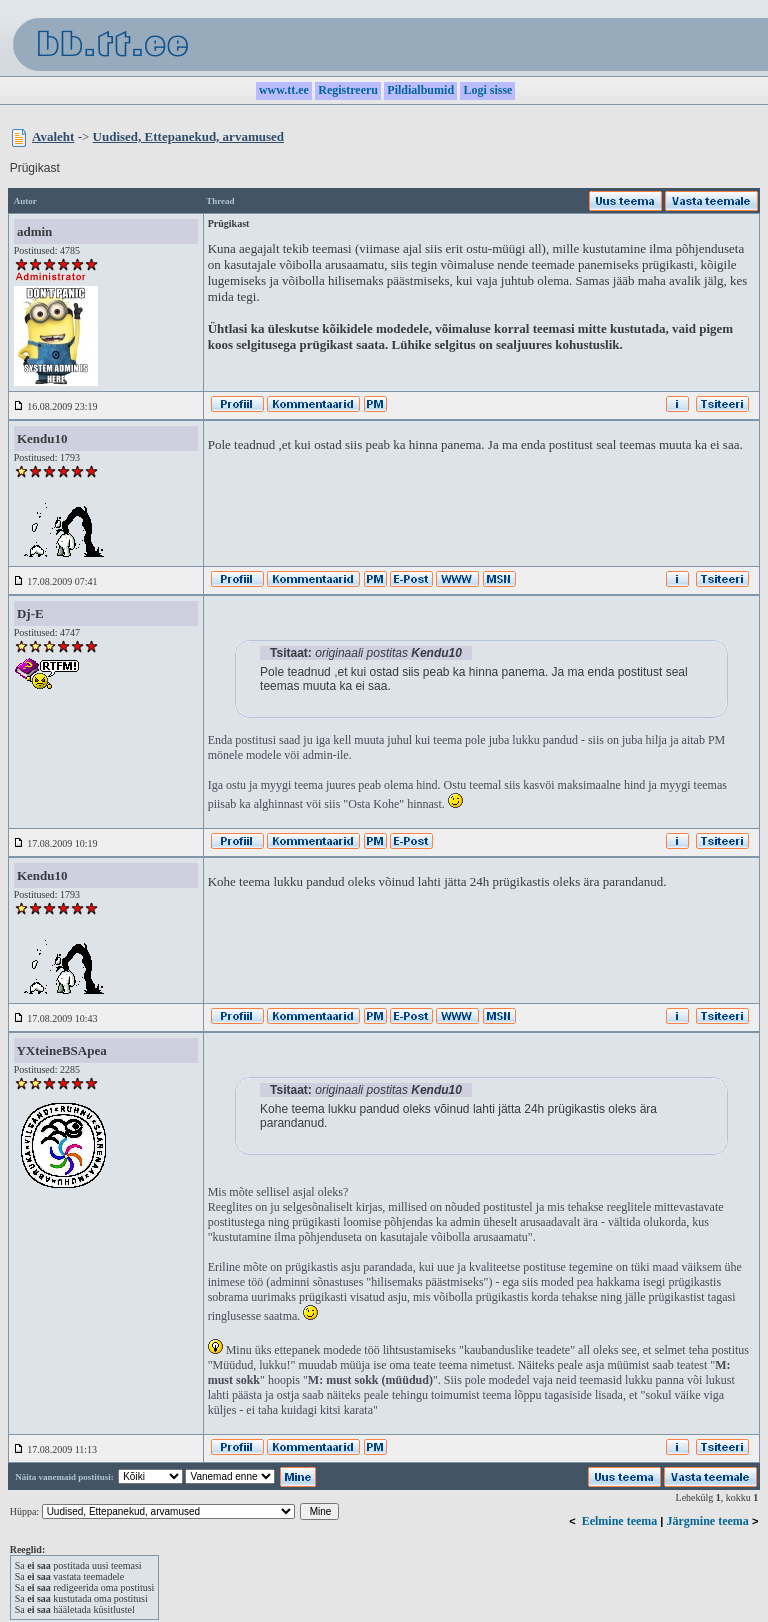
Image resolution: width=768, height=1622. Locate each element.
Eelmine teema (620, 1521)
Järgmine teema (708, 1521)
